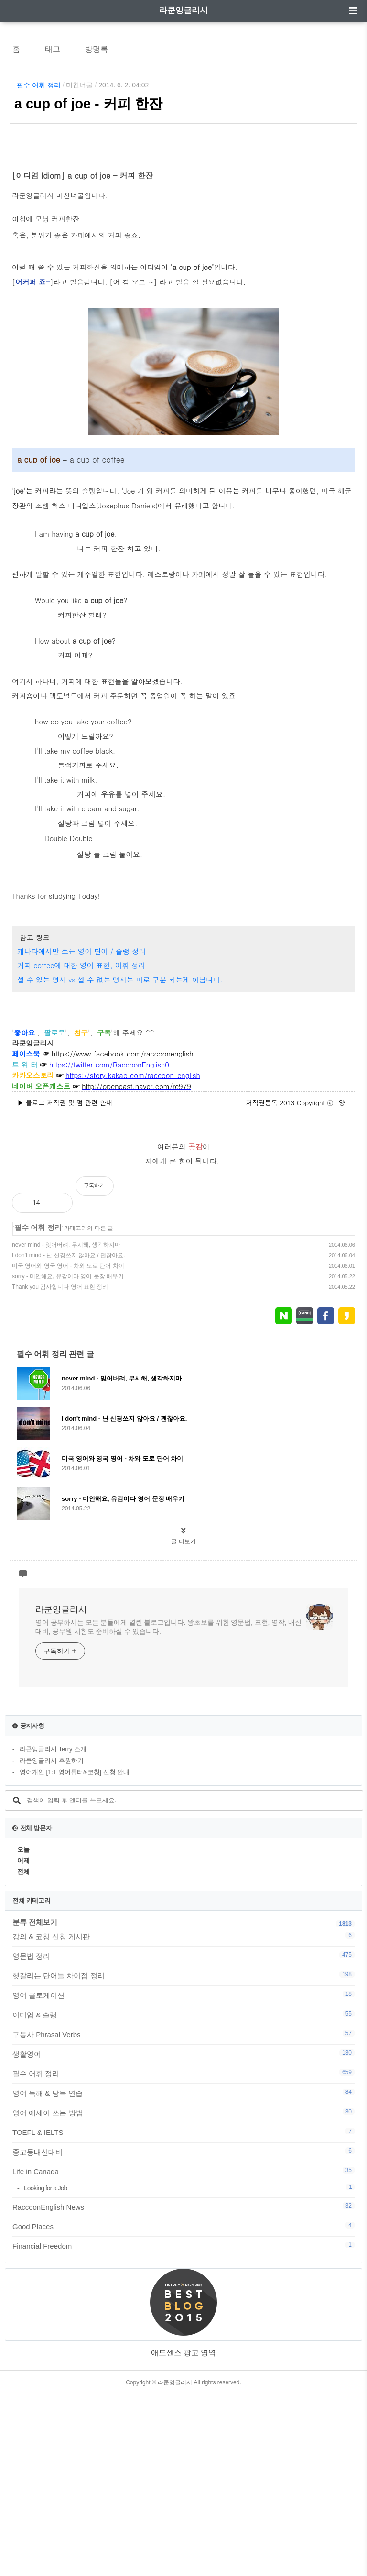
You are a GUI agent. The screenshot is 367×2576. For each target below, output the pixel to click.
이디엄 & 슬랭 (183, 2196)
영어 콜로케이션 (183, 2176)
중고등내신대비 (183, 2333)
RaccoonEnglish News (183, 2388)
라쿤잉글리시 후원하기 (52, 1942)
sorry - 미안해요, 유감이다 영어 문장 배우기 (68, 1458)
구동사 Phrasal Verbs (183, 2215)
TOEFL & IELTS (183, 2313)
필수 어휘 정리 (39, 85)
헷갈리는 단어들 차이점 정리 (183, 2157)
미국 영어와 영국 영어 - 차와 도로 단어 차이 (68, 1447)
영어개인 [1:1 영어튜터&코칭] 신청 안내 (75, 1953)
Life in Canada (183, 2353)
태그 (52, 49)
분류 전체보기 (34, 2104)
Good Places (183, 2408)
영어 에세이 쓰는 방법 (183, 2294)
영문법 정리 (183, 2137)
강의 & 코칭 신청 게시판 (183, 2117)
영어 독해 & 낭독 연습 (183, 2274)
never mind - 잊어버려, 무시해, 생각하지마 (66, 1426)
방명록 (96, 49)
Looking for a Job (189, 2369)
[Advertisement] (183, 1274)
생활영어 (183, 2235)
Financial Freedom (183, 2427)
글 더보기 (183, 1723)
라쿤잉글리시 (183, 10)
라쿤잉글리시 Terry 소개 (53, 1930)
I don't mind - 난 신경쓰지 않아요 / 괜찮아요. (68, 1437)
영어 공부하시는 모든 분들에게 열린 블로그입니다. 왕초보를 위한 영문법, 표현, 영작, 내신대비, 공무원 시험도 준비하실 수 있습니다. (168, 1808)
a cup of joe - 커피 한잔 (88, 103)
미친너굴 (79, 85)
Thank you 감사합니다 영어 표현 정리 (60, 1468)
